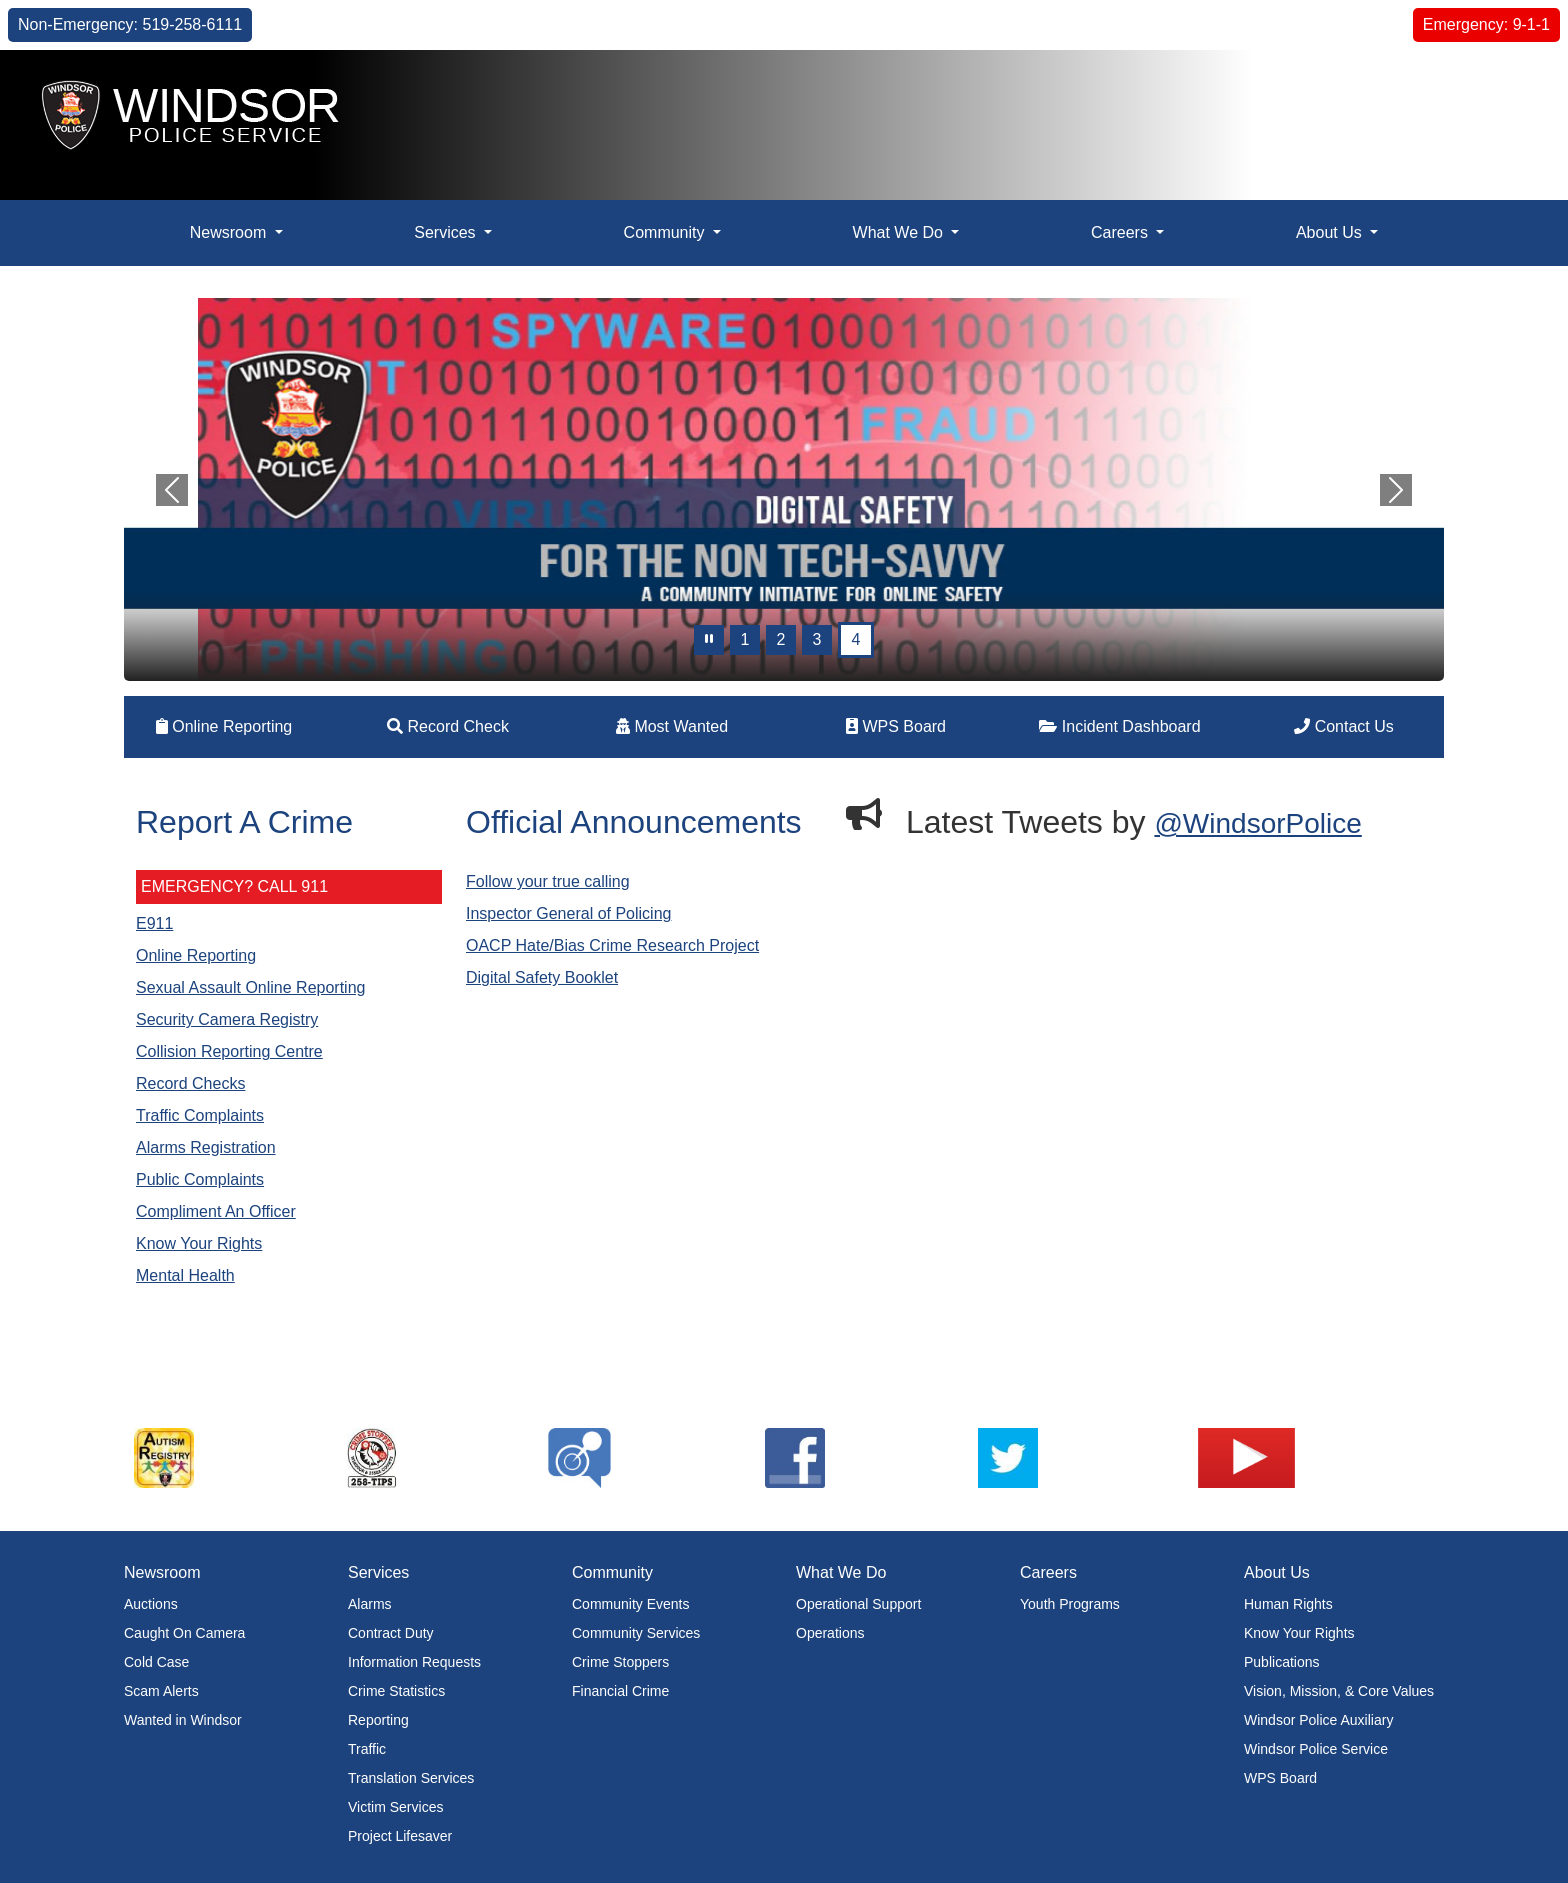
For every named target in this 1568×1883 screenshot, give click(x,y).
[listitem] (231, 1458)
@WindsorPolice (1257, 823)
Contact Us (1344, 726)
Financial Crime (620, 1691)
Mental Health (185, 1275)
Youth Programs (1070, 1604)
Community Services (636, 1633)
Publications (1282, 1662)
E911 (154, 923)
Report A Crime (244, 822)
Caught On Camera (184, 1633)
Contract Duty (391, 1633)
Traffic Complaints (200, 1115)
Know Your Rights (199, 1243)
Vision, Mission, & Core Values (1339, 1691)
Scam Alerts (161, 1691)
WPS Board (896, 726)
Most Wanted (672, 726)
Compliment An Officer (216, 1211)
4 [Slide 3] (856, 639)
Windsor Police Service (1316, 1749)
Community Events (630, 1604)
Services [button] (447, 232)
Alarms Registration (206, 1147)
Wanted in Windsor (183, 1720)
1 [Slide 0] (745, 639)
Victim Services (395, 1807)
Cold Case (156, 1662)
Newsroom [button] (230, 232)
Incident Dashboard (1119, 726)
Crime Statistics (396, 1691)
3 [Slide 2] (817, 639)
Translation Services (411, 1778)
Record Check (448, 726)
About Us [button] (1331, 232)
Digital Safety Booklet (542, 977)
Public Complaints (200, 1179)
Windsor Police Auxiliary (1318, 1720)
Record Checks (190, 1083)
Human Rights (1288, 1604)
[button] (1507, 86)
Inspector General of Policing (568, 913)
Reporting (378, 1720)
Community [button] (666, 232)
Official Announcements (634, 822)
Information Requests (414, 1662)
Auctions (151, 1604)
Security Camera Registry (227, 1019)
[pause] (709, 640)
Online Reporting (224, 726)
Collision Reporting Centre (229, 1051)
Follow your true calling (548, 881)
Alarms (370, 1604)
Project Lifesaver (400, 1836)
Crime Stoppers (620, 1662)
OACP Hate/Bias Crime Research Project (612, 945)
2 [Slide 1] (781, 639)
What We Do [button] (900, 232)
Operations (830, 1633)
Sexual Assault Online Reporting (250, 987)
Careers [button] (1121, 232)
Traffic (367, 1749)
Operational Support (858, 1604)
